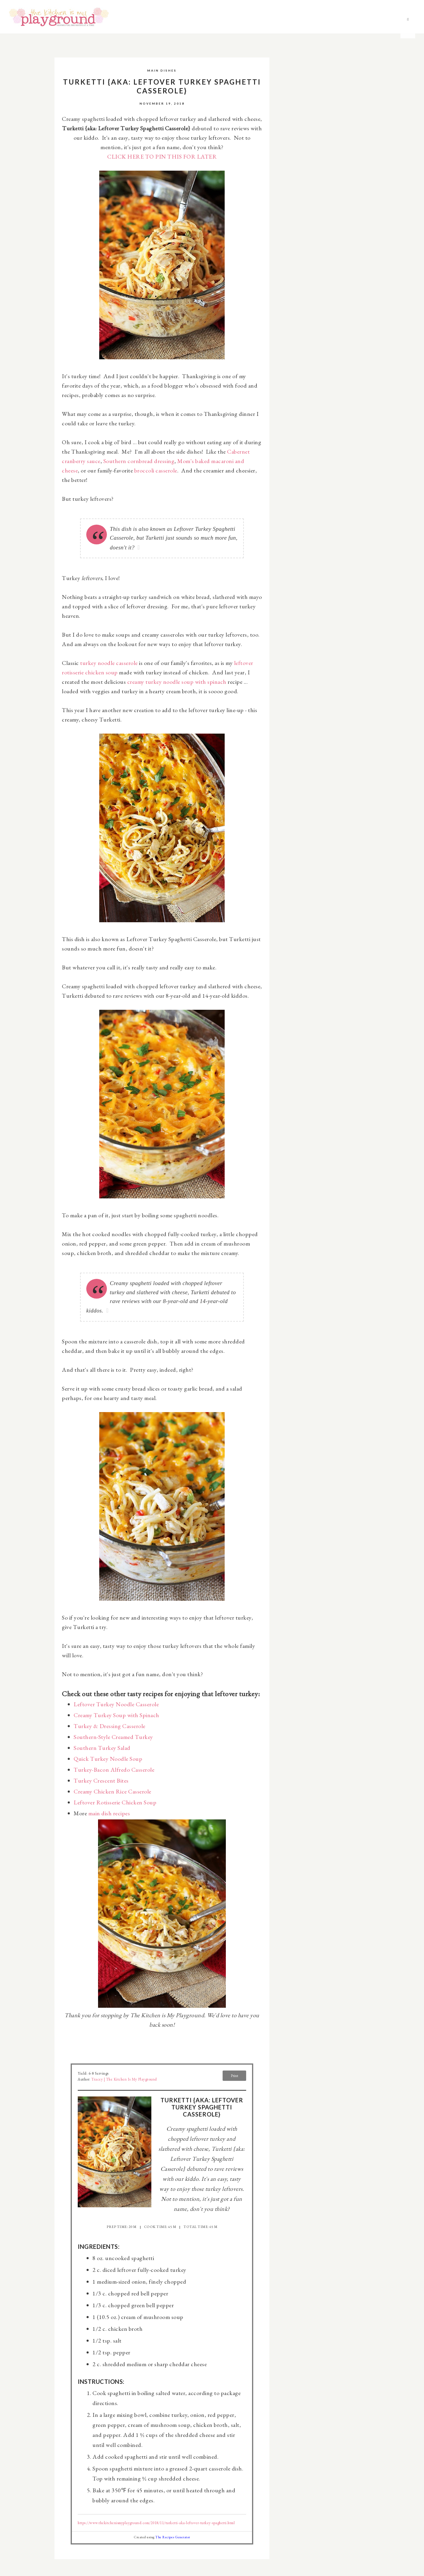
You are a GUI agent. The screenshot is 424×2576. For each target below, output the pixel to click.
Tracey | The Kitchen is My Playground (124, 2079)
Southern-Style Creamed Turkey (113, 1737)
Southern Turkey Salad (102, 1748)
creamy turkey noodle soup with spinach (176, 682)
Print (234, 2075)
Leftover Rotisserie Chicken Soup (115, 1802)
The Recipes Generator (172, 2537)
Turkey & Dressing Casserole (109, 1726)
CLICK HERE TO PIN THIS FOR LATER (162, 156)
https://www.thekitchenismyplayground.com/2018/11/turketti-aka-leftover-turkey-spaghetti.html (156, 2522)
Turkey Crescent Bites (101, 1780)
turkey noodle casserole (109, 663)
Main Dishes (162, 70)
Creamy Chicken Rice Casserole (112, 1791)
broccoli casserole (155, 470)
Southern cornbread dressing (139, 461)
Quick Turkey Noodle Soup (108, 1759)
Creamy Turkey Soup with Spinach (116, 1715)
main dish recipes (109, 1813)
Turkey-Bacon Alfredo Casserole (114, 1769)
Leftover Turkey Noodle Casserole (116, 1704)
